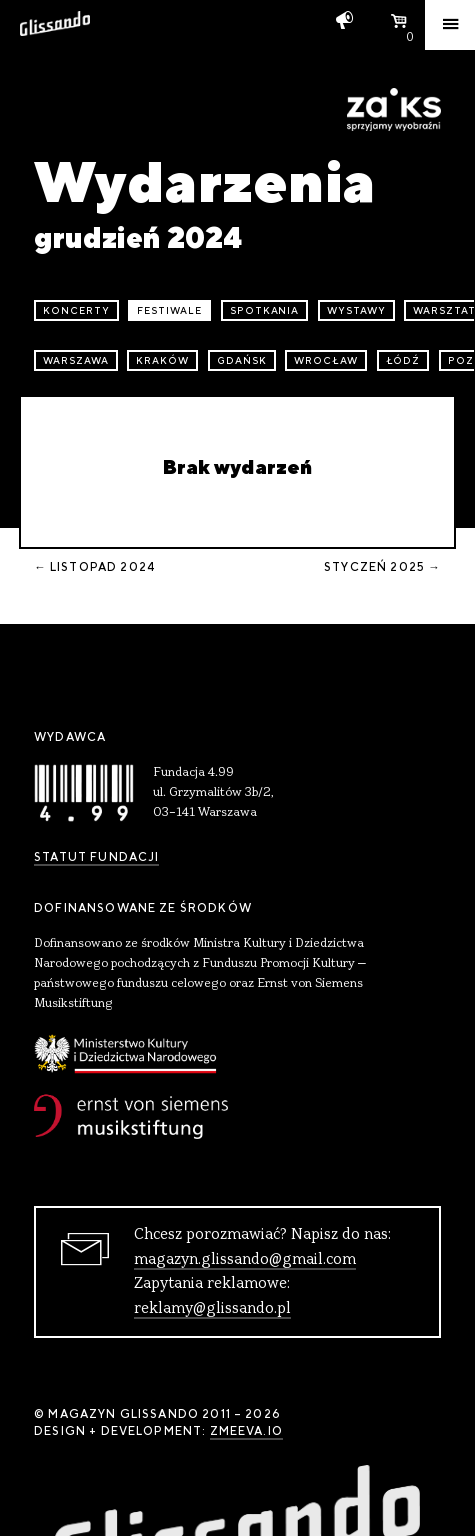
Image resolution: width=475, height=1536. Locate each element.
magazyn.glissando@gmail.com (245, 1260)
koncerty (76, 310)
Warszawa (76, 360)
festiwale (169, 310)
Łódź (403, 360)
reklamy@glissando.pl (212, 1309)
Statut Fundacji (96, 857)
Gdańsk (242, 360)
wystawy (356, 310)
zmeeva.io (246, 1431)
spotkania (265, 310)
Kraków (162, 360)
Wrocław (326, 360)
